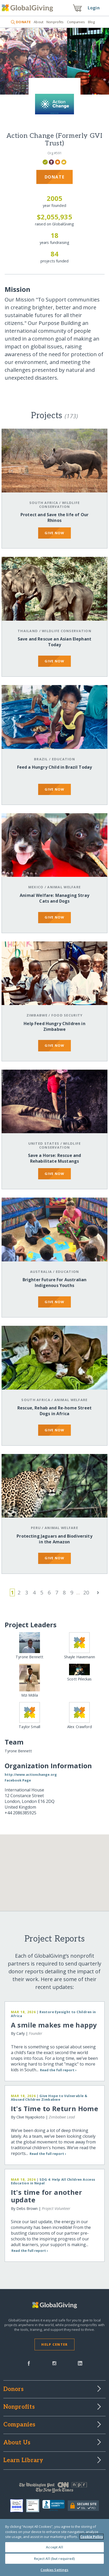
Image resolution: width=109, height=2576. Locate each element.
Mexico (36, 887)
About (38, 22)
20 (86, 1592)
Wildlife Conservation (59, 504)
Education (63, 759)
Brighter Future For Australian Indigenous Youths (55, 1282)
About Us (17, 2442)
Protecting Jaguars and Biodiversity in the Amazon (54, 1539)
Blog (91, 22)
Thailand (28, 630)
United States (43, 1143)
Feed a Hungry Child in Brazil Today (54, 767)
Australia (41, 1271)
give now (54, 533)
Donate (55, 177)
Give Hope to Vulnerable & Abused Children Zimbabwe (49, 2097)
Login (94, 8)
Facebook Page (18, 1780)
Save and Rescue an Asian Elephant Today (54, 642)
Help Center (54, 2344)
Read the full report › (58, 2070)
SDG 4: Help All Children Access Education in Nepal (53, 2181)
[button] (40, 1877)
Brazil (41, 759)
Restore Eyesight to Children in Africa (53, 2014)
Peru (36, 1527)
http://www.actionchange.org (31, 1774)
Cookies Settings (54, 2569)
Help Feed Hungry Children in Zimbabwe (54, 1026)
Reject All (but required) (54, 2558)
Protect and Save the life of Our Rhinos (54, 517)
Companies (76, 22)
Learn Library (23, 2460)
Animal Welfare (64, 887)
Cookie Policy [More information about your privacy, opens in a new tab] (91, 2536)
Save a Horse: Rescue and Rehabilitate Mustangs (54, 1158)
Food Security (67, 1015)
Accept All (54, 2547)
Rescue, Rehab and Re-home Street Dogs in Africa (54, 1410)
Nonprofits (55, 22)
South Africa (43, 502)
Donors (13, 2389)
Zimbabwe (36, 1015)
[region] (54, 2547)
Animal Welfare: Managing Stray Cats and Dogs (54, 898)
